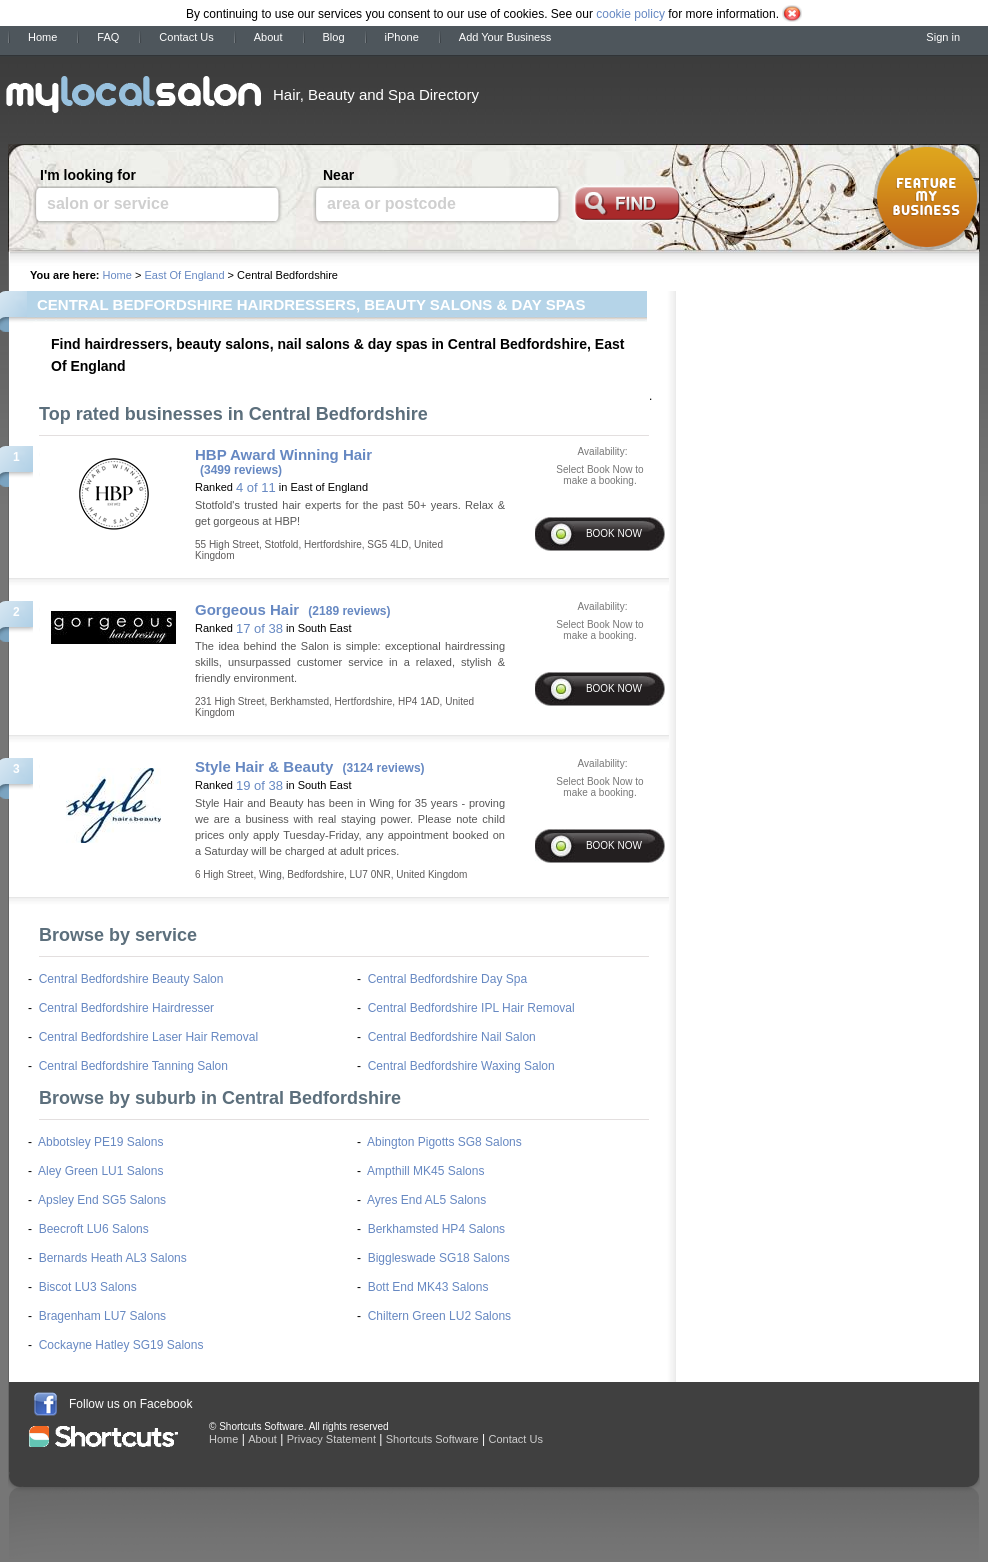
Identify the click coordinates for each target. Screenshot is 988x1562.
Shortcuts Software (432, 1439)
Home (42, 37)
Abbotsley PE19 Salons (100, 1142)
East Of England (184, 275)
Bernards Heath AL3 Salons (113, 1258)
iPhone (402, 37)
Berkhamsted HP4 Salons (436, 1229)
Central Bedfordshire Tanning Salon (133, 1066)
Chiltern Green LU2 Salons (439, 1316)
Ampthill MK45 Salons (425, 1171)
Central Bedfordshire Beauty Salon (131, 979)
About (268, 37)
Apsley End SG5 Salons (102, 1200)
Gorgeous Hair (247, 609)
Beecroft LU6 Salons (94, 1229)
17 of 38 (259, 628)
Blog (334, 37)
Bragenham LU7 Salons (102, 1316)
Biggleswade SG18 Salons (439, 1258)
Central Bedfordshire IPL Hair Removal (471, 1008)
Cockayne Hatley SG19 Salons (121, 1345)
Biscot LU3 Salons (88, 1287)
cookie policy (630, 14)
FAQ (108, 37)
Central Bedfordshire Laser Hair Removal (148, 1037)
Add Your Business (505, 37)
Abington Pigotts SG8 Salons (444, 1142)
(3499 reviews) (241, 470)
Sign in (943, 37)
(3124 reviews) (384, 768)
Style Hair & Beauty (264, 766)
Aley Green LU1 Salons (100, 1171)
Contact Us (186, 37)
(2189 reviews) (349, 611)
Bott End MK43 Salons (428, 1287)
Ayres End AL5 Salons (426, 1200)
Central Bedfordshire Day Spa (447, 979)
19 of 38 (259, 785)
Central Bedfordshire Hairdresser (126, 1008)
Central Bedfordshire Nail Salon (452, 1037)
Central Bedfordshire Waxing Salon (461, 1066)
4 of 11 (256, 487)
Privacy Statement (331, 1439)
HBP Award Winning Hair (283, 454)
